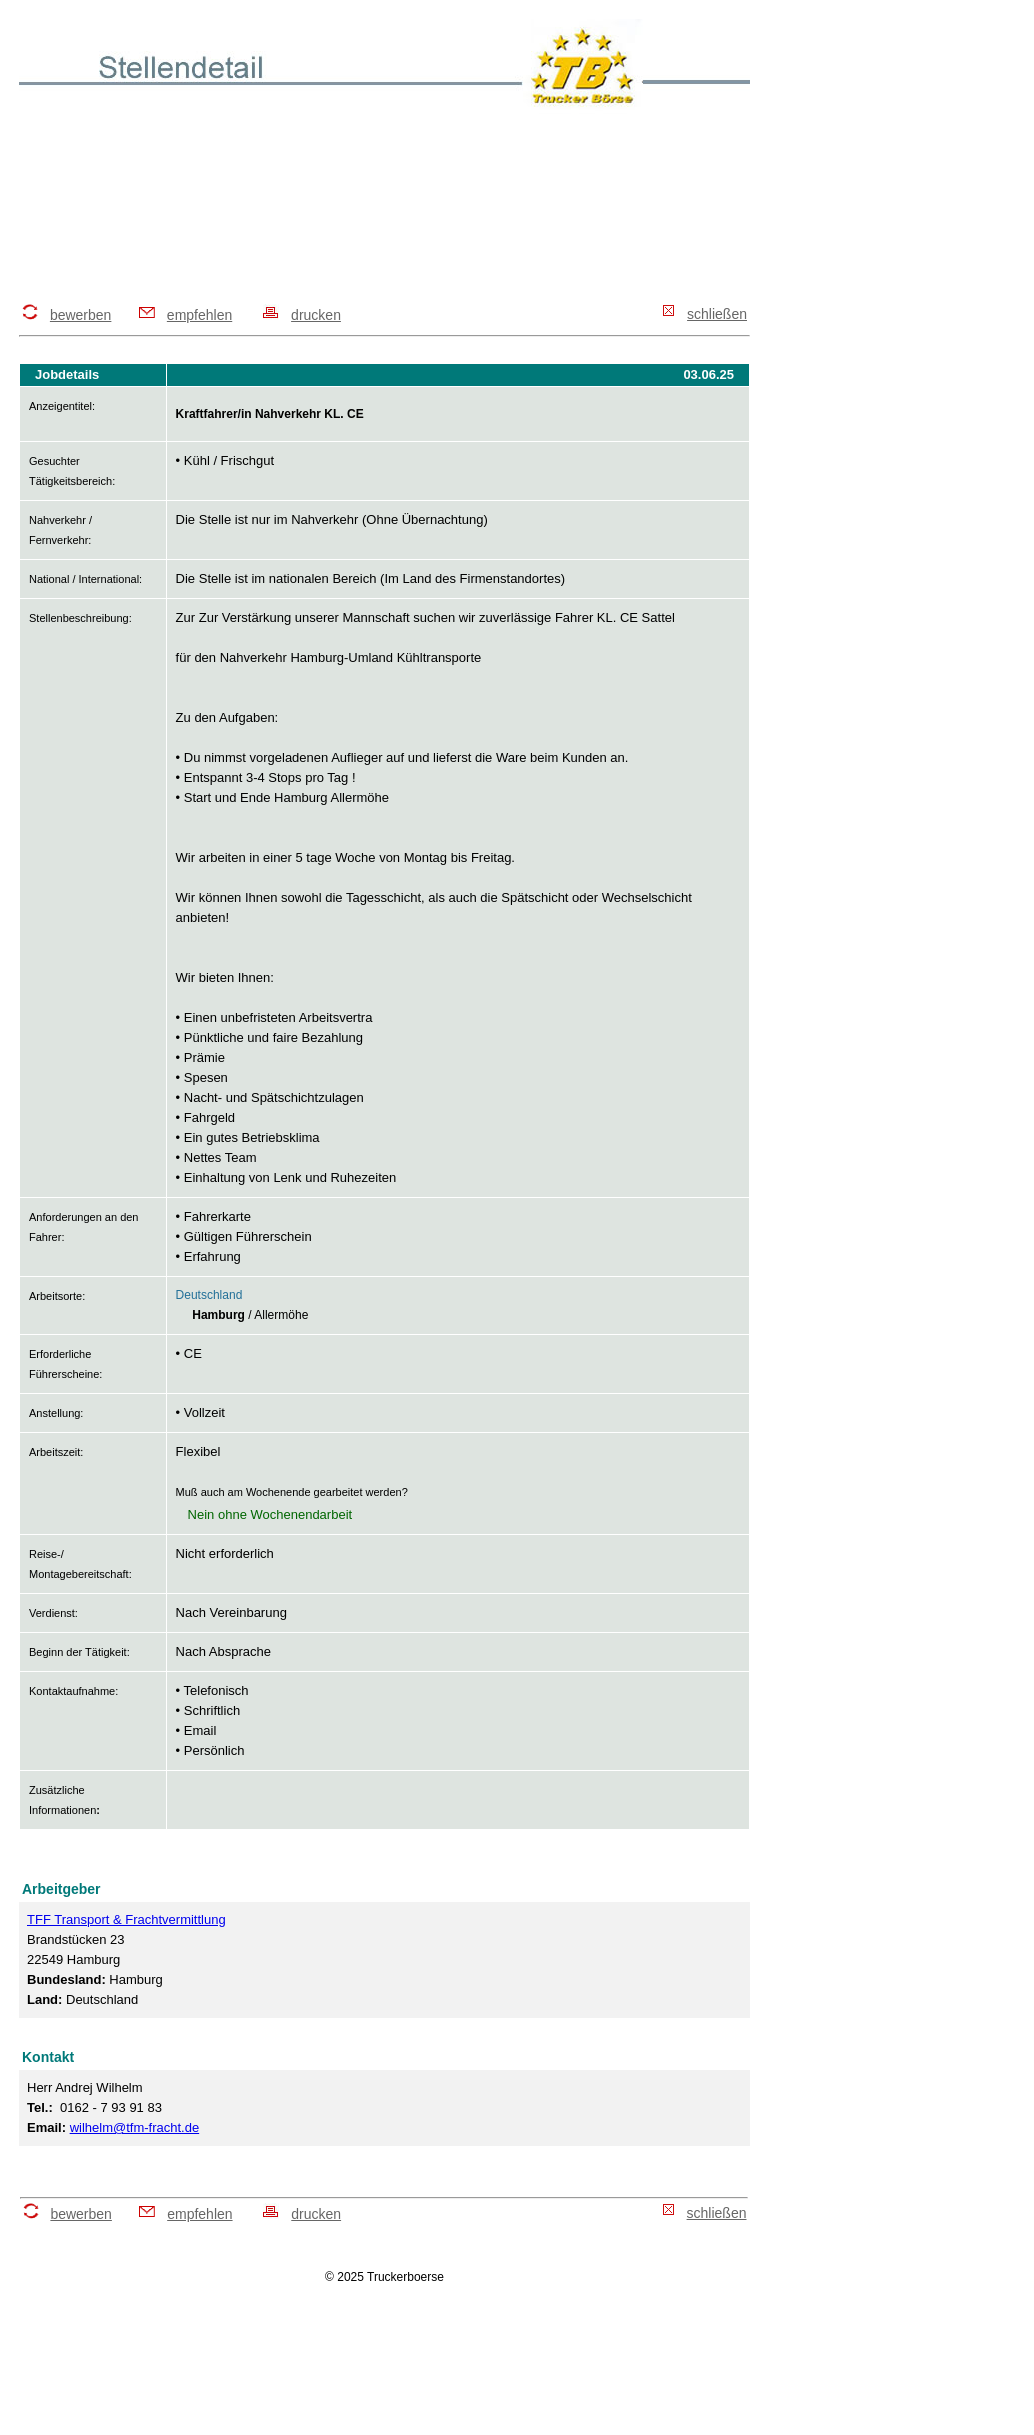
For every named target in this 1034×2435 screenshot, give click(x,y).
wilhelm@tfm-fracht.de (135, 2127)
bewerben (81, 315)
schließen (717, 314)
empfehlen (199, 315)
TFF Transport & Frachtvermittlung (126, 1919)
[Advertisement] (383, 207)
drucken (316, 315)
